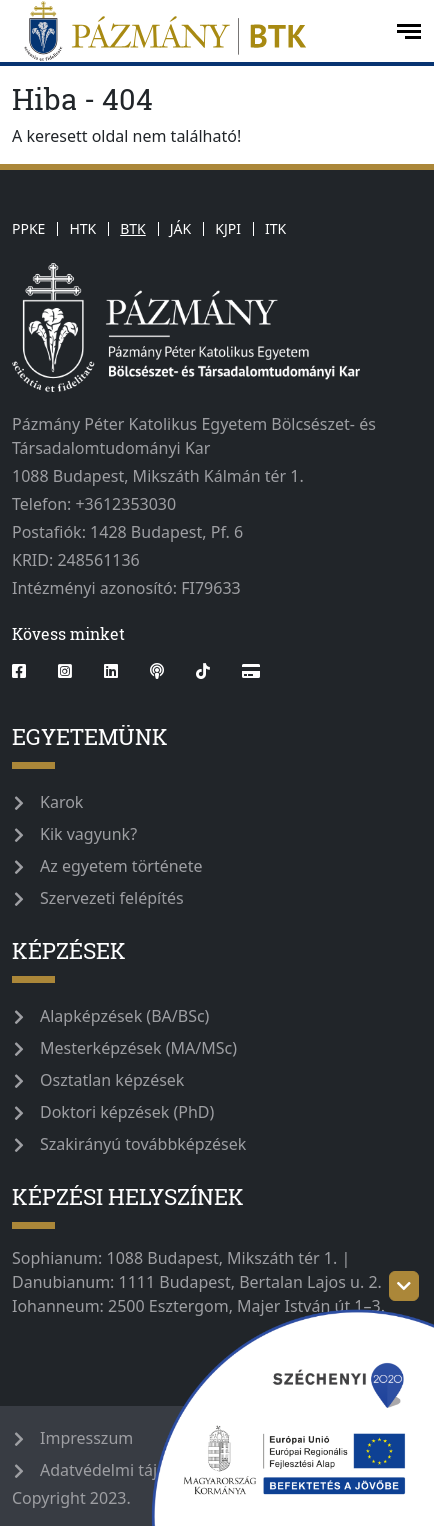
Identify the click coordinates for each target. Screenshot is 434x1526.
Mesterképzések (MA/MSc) (138, 1048)
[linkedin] (111, 671)
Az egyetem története (121, 866)
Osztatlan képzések (112, 1080)
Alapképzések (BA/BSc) (124, 1016)
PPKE (28, 228)
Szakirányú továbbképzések (143, 1144)
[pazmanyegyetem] (196, 31)
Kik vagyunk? (88, 834)
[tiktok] (203, 671)
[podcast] (157, 671)
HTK (82, 228)
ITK (275, 228)
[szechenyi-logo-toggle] (404, 1286)
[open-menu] (409, 31)
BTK (133, 228)
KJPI (228, 228)
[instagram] (65, 671)
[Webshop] (251, 671)
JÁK (180, 228)
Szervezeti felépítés (112, 898)
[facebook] (27, 671)
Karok (61, 802)
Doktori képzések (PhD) (127, 1112)
